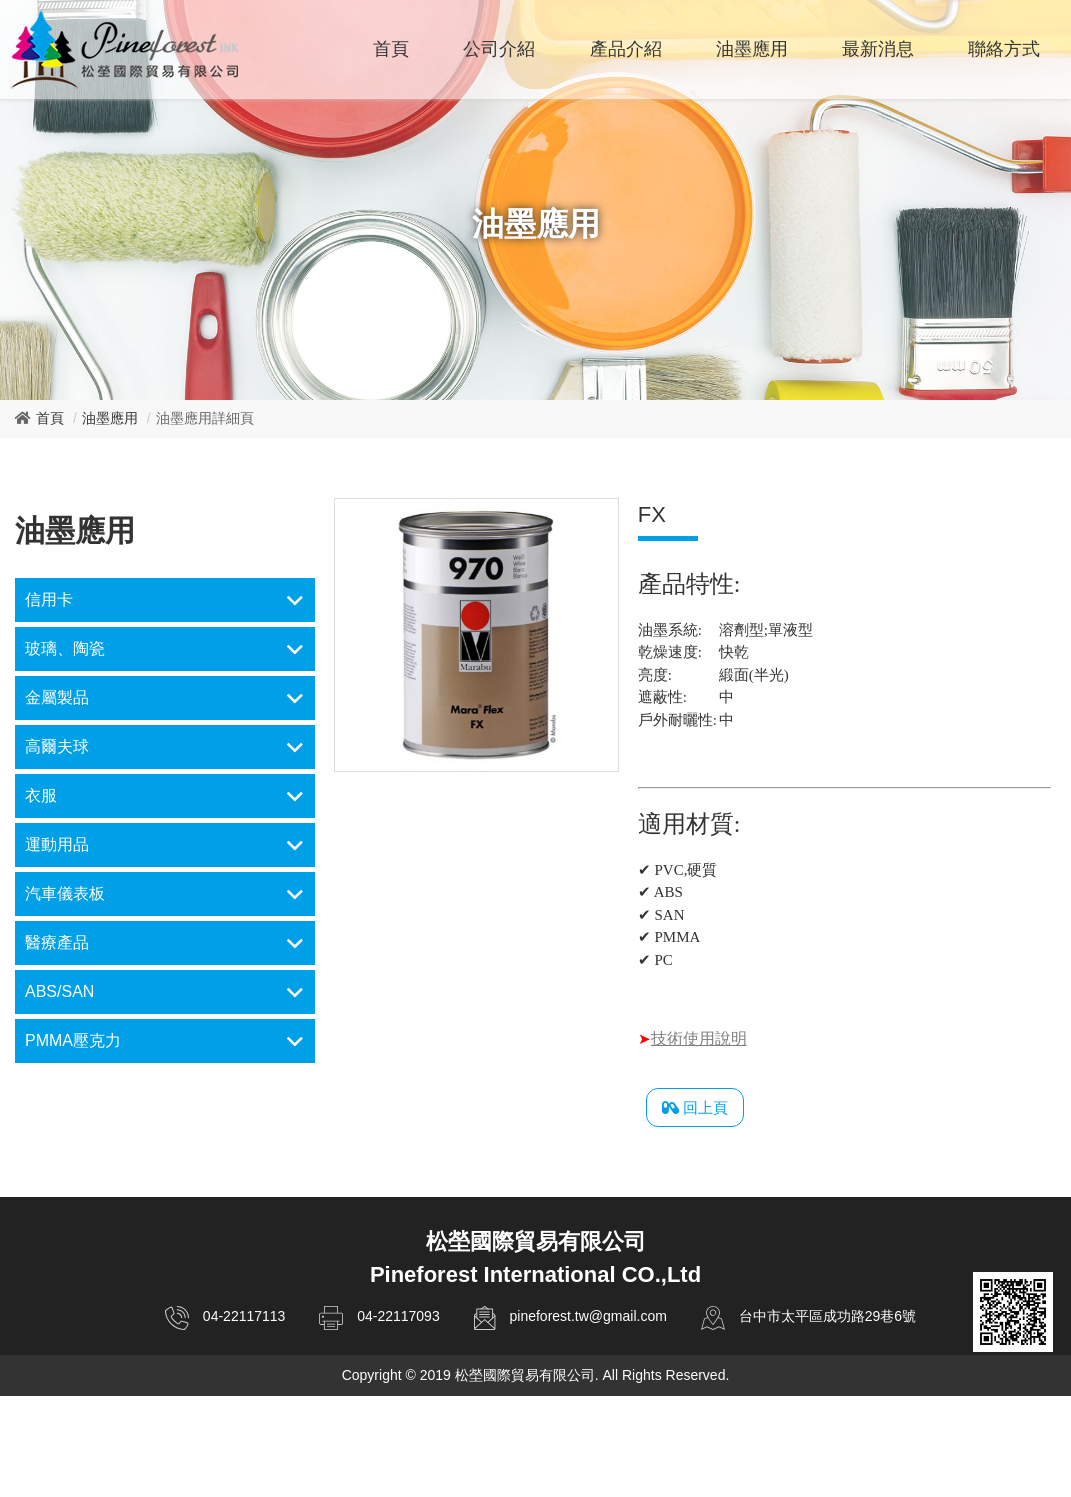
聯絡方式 (1004, 49)
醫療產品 (57, 942)
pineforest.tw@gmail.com (587, 1316)
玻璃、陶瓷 (65, 648)
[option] (476, 635)
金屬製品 (57, 697)
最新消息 (878, 49)
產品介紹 (626, 49)
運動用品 (57, 844)
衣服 (41, 795)
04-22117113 (244, 1316)
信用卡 (49, 599)
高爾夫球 (57, 746)
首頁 (391, 49)
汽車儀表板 (65, 893)
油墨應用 (752, 49)
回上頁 (695, 1108)
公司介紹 (499, 49)
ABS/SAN (59, 991)
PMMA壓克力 (73, 1040)
